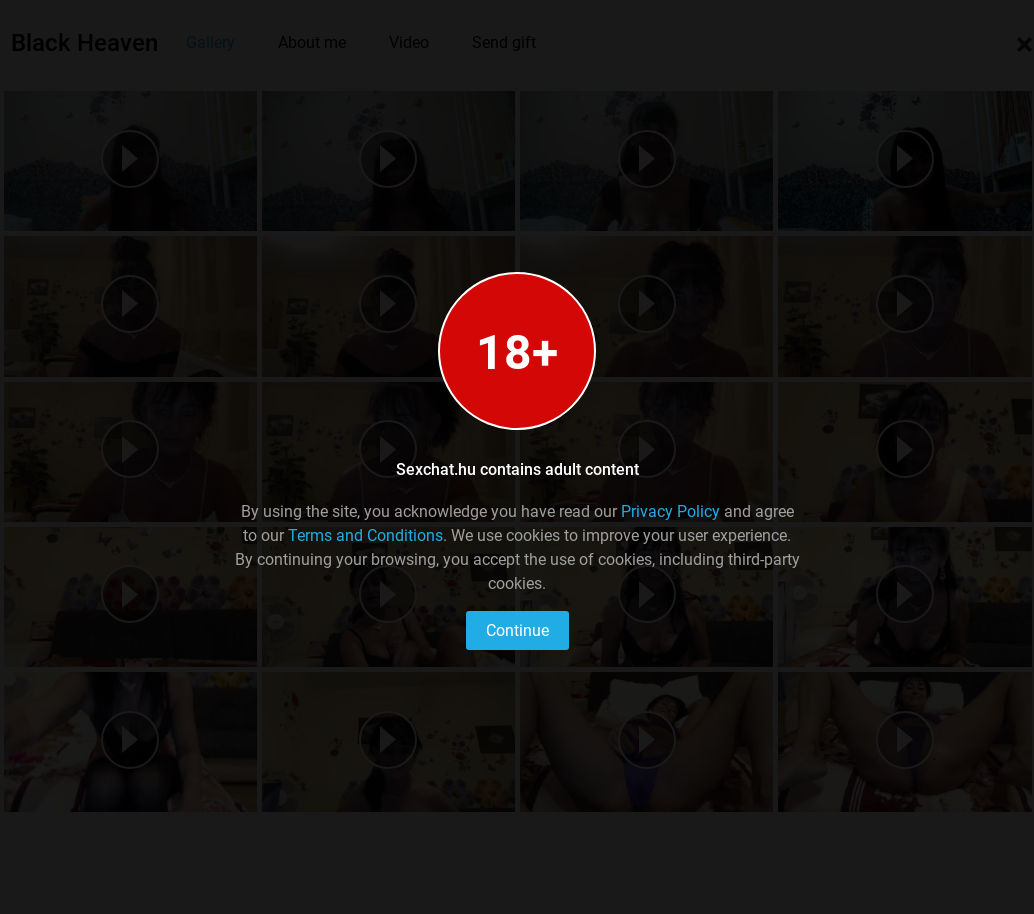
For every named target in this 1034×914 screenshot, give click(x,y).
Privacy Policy (670, 511)
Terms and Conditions (365, 535)
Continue (517, 630)
